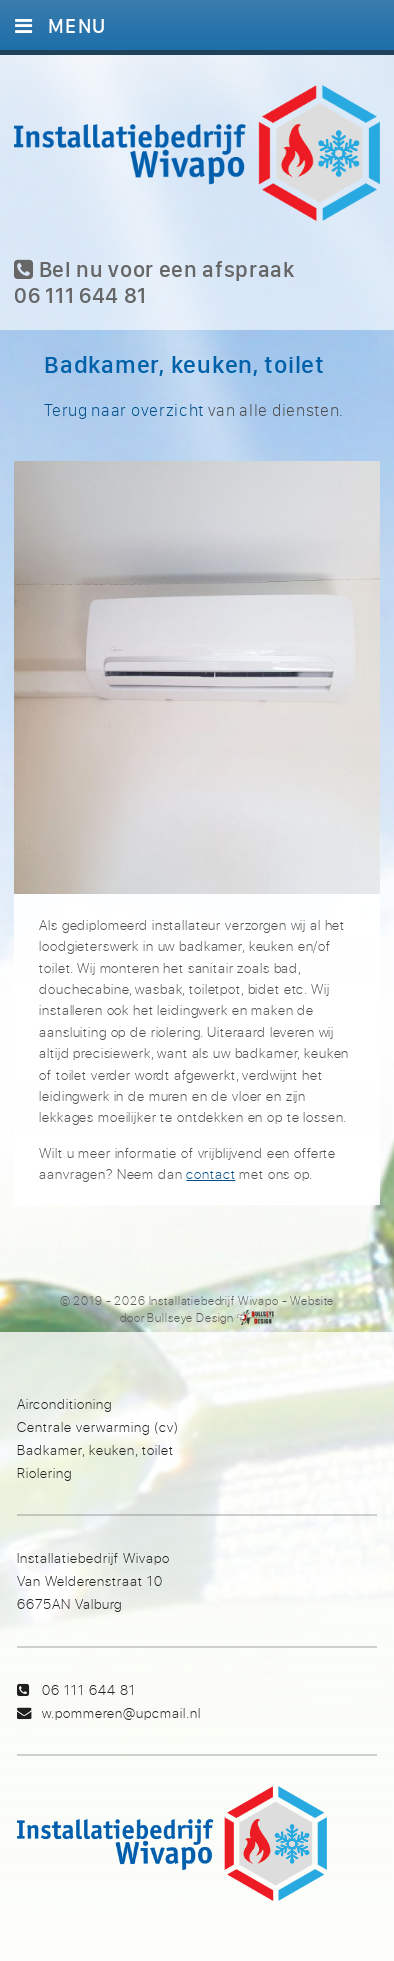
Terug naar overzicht (124, 409)
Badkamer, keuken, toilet (95, 1449)
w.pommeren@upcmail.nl (121, 1712)
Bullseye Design (190, 1317)
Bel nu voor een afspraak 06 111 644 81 (154, 282)
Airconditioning (64, 1403)
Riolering (44, 1472)
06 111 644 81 (89, 1689)
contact (210, 1173)
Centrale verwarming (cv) (98, 1426)
